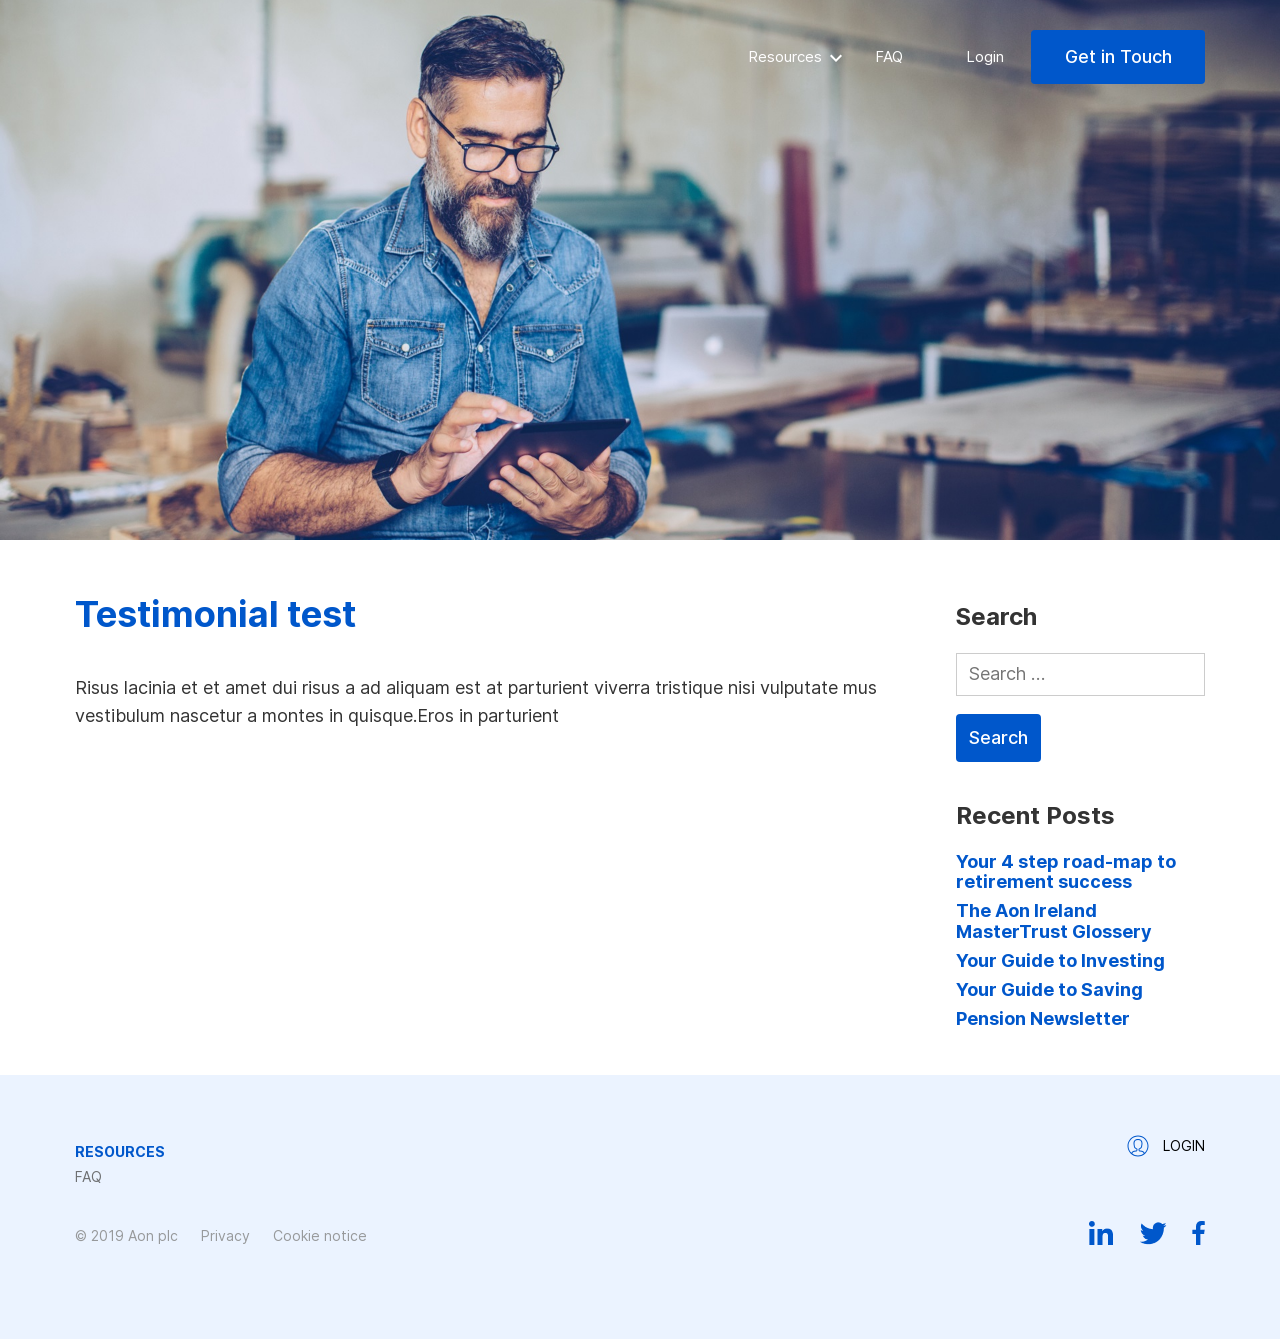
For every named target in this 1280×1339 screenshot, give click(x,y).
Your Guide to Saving (1049, 989)
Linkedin (1101, 1233)
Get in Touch (1118, 56)
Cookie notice (320, 1235)
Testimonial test (215, 614)
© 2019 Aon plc (126, 1235)
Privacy (225, 1235)
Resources (785, 56)
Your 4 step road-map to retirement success (1066, 871)
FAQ (889, 56)
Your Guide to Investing (1060, 960)
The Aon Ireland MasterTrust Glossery (1054, 920)
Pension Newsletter (1043, 1018)
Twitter (1153, 1233)
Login (985, 56)
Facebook (1198, 1233)
